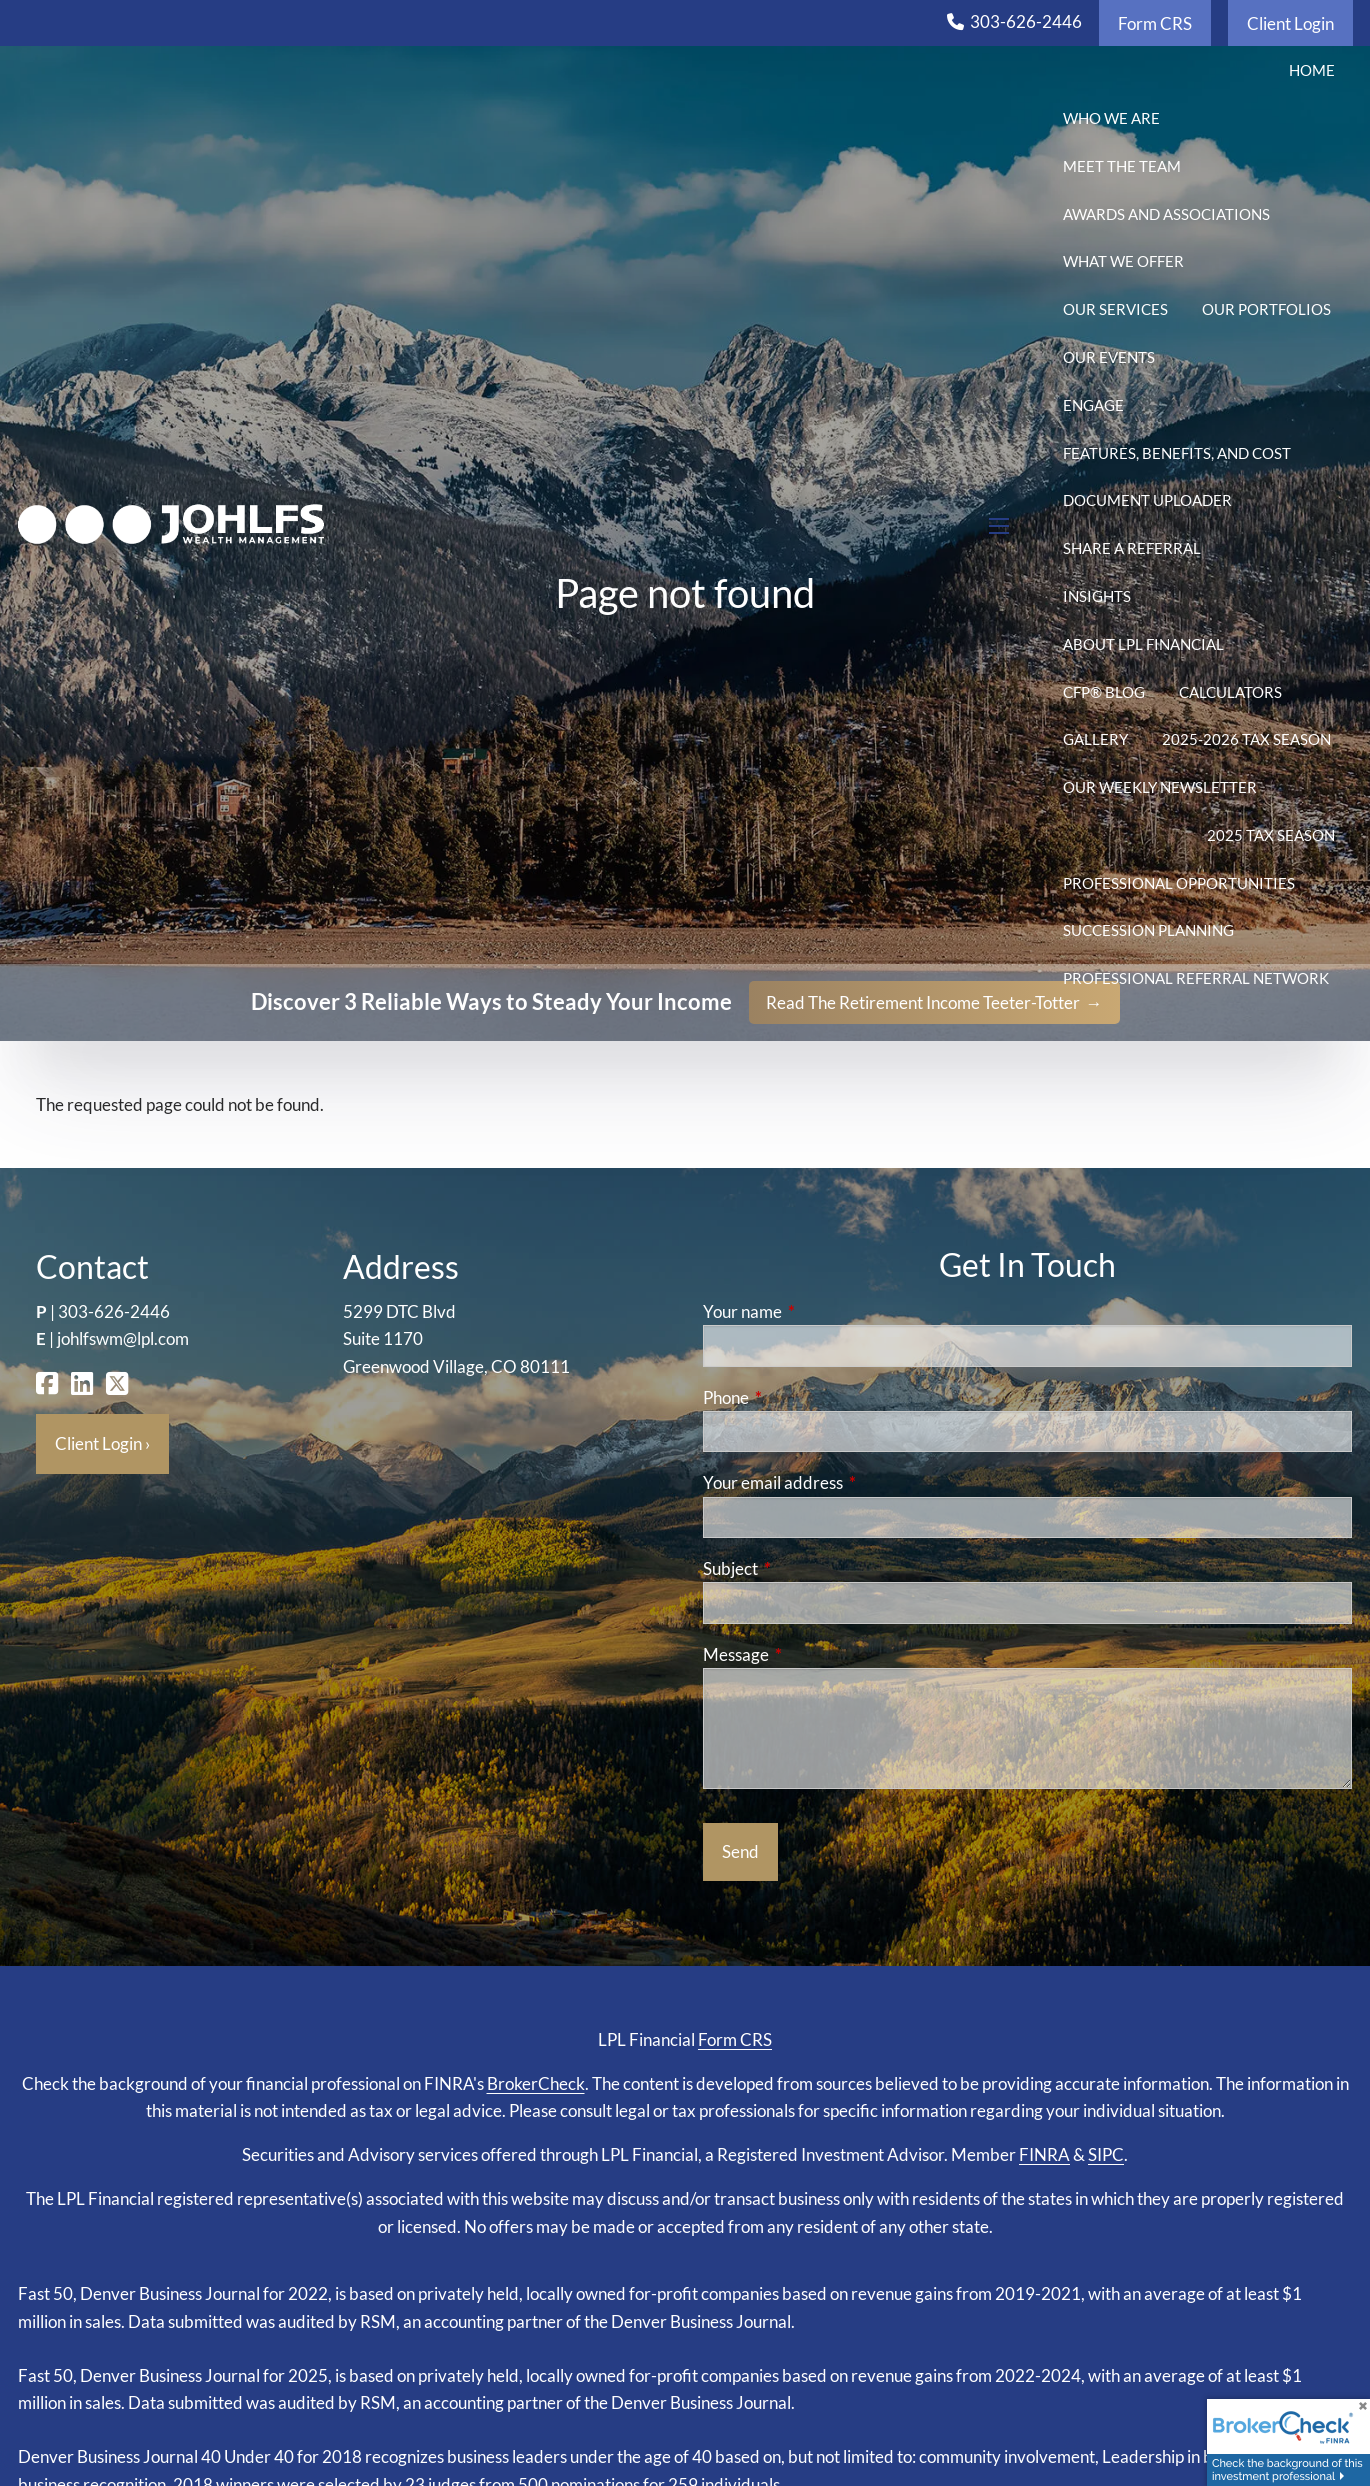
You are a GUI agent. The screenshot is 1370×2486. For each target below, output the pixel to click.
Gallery (1095, 739)
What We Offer (1123, 261)
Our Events (1109, 357)
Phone (803, 1397)
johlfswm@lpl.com (123, 1338)
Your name (820, 1311)
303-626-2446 (1026, 21)
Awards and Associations (1166, 214)
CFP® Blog (1104, 692)
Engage (1093, 405)
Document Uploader (1147, 500)
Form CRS (1155, 23)
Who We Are (1111, 118)
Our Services (1115, 309)
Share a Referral (1132, 548)
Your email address (850, 1482)
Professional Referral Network (1196, 978)
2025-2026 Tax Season (1246, 739)
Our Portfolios (1266, 309)
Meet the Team (1122, 166)
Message (813, 1654)
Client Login (1290, 23)
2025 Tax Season (1271, 835)
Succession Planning (1148, 930)
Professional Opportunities (1179, 883)
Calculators (1230, 692)
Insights (1097, 596)
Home (1312, 70)
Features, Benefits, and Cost (1177, 453)
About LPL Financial (1143, 644)
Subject (808, 1568)
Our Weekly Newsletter (1160, 787)
